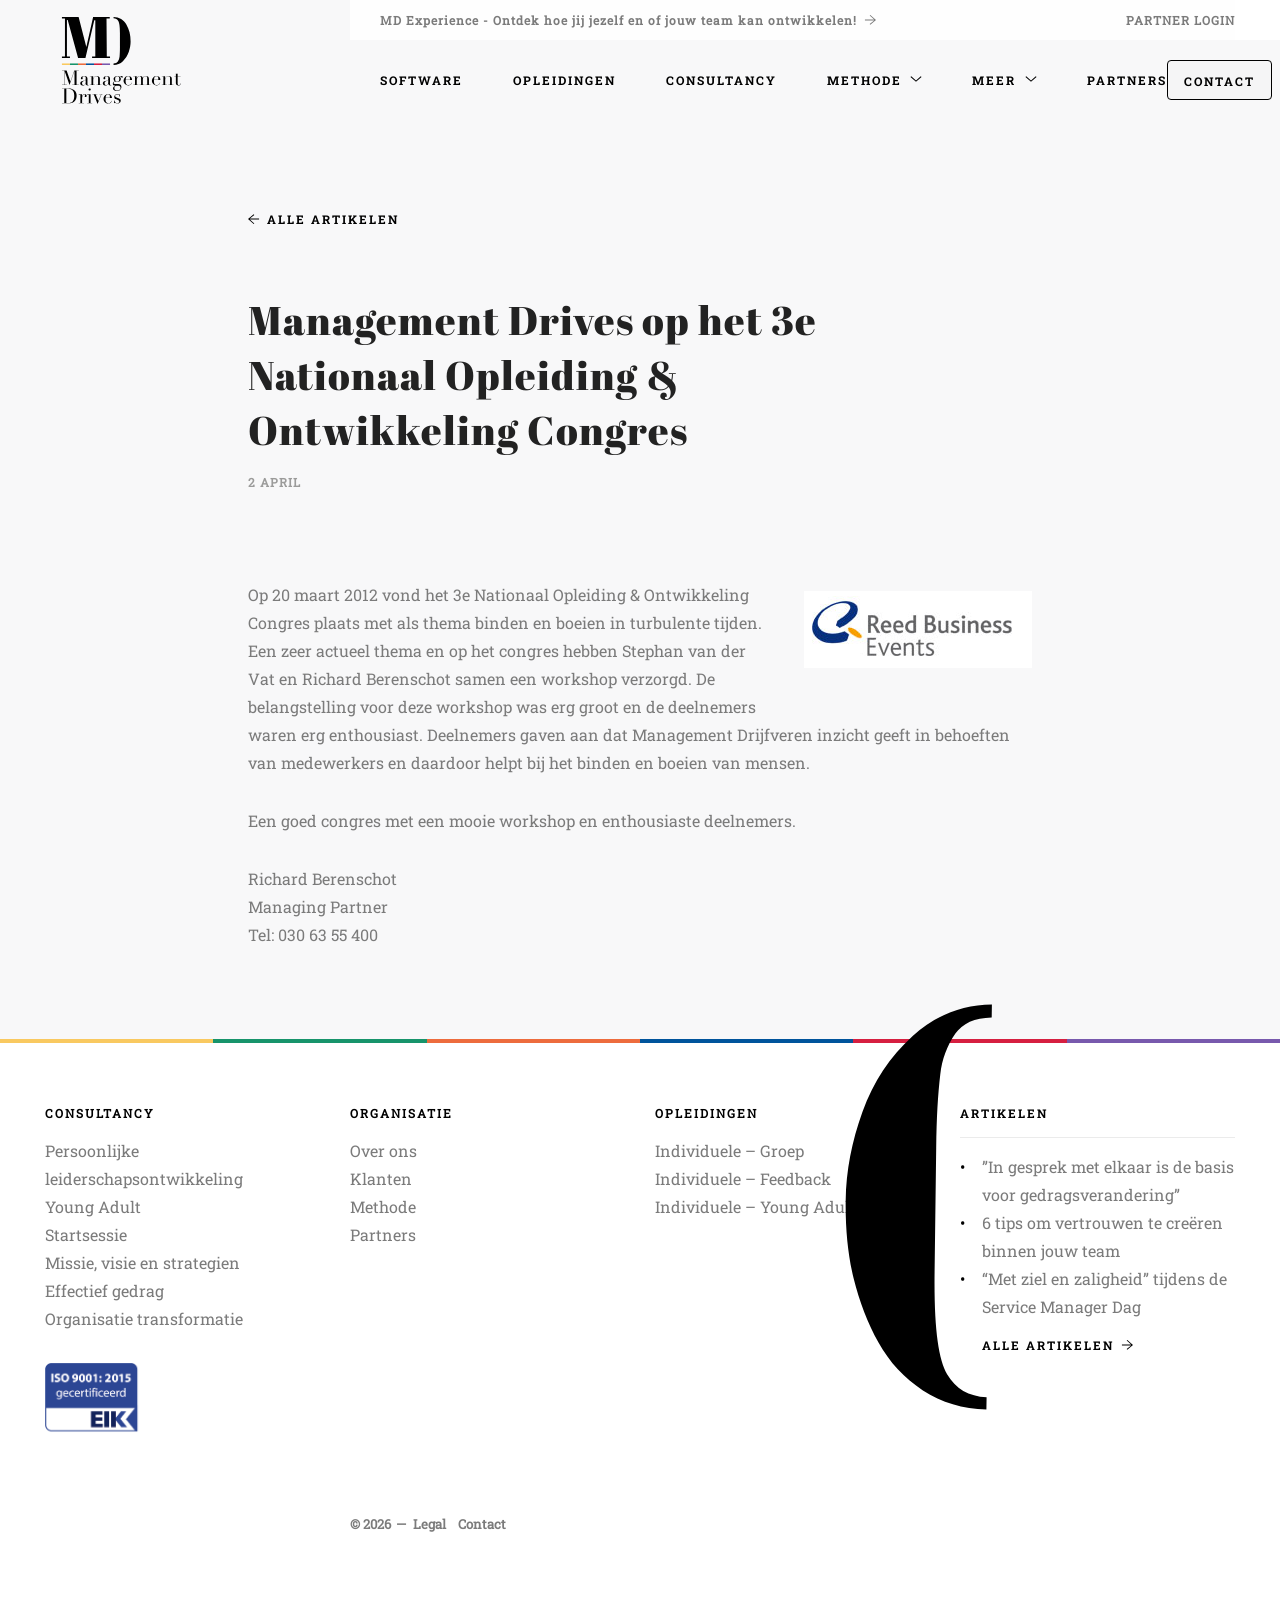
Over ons (383, 1150)
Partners (383, 1234)
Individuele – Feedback (743, 1178)
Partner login (1180, 20)
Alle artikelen (323, 219)
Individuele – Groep (729, 1150)
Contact (1219, 81)
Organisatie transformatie (144, 1318)
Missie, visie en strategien (142, 1262)
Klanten (381, 1178)
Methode (383, 1206)
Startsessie (86, 1234)
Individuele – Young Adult (755, 1206)
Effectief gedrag (104, 1290)
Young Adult (93, 1206)
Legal (429, 1524)
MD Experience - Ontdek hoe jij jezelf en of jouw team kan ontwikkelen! (628, 20)
